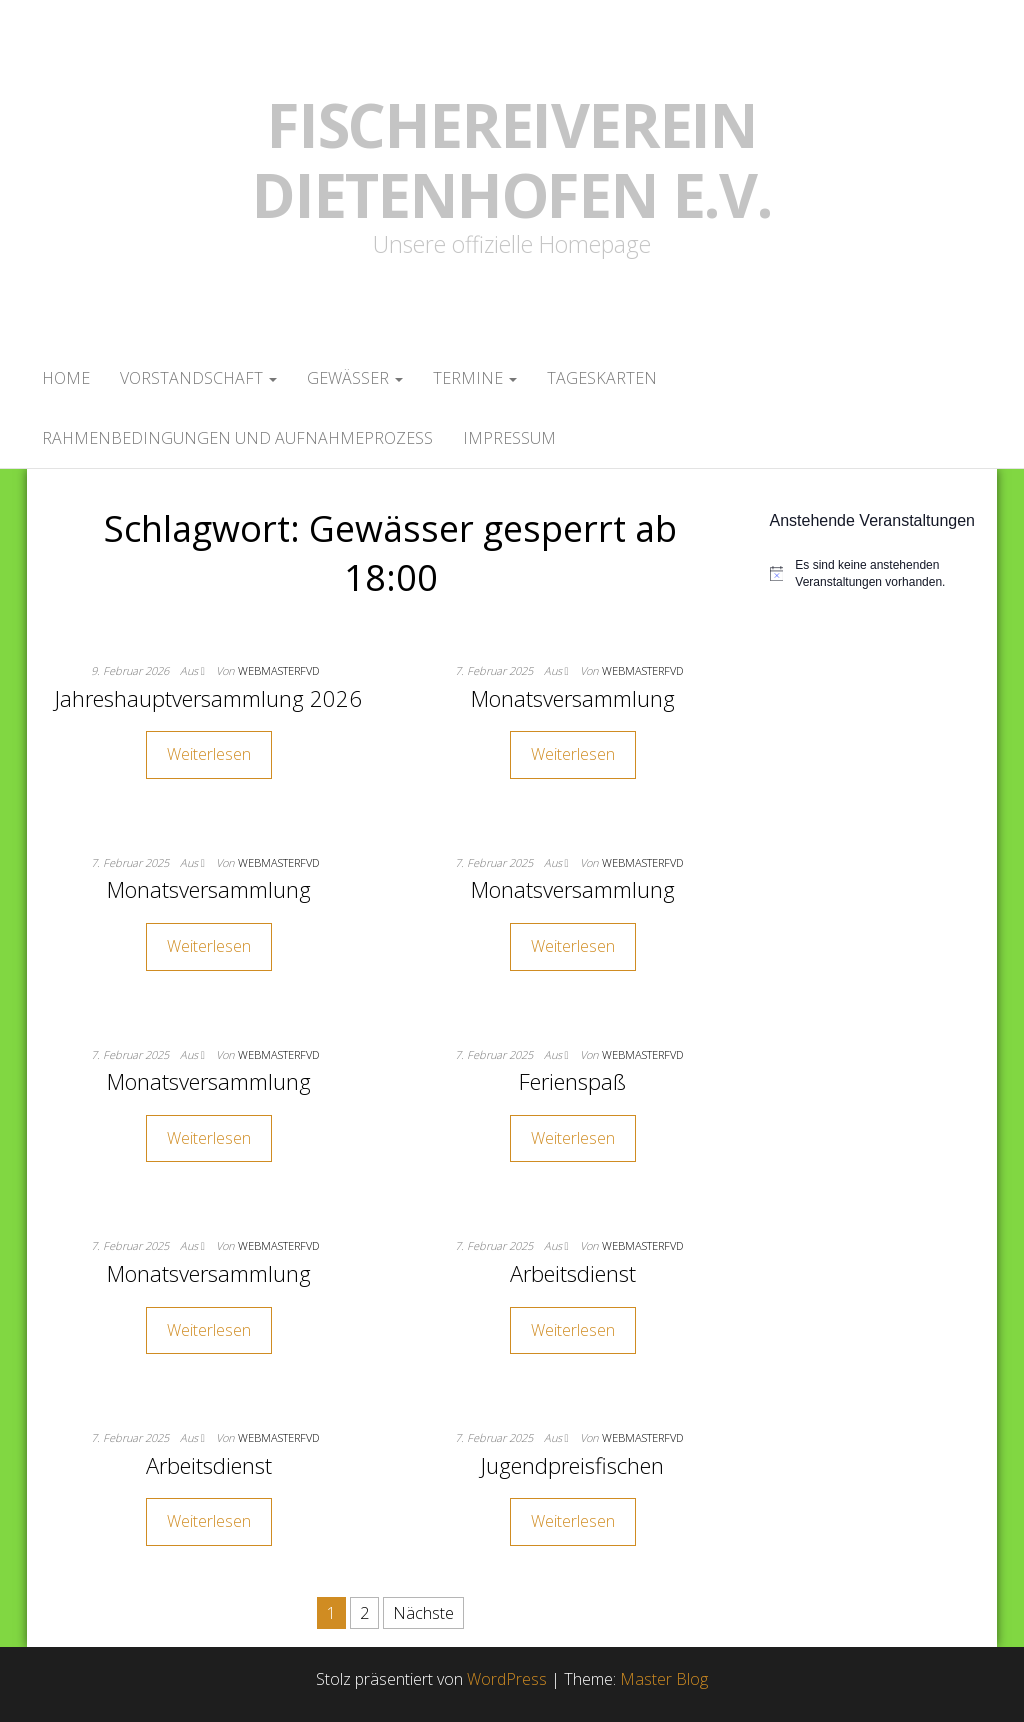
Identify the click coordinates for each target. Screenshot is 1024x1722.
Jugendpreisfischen (572, 1465)
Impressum (509, 438)
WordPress (507, 1679)
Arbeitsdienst (573, 1273)
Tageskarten (602, 378)
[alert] (876, 573)
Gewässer (355, 378)
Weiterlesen (209, 754)
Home (66, 378)
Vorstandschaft (198, 378)
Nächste (423, 1613)
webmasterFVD (278, 670)
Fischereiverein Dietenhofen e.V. (512, 160)
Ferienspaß (572, 1081)
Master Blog (664, 1679)
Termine (475, 378)
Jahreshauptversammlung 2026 (208, 698)
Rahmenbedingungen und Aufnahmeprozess (237, 438)
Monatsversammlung (573, 698)
